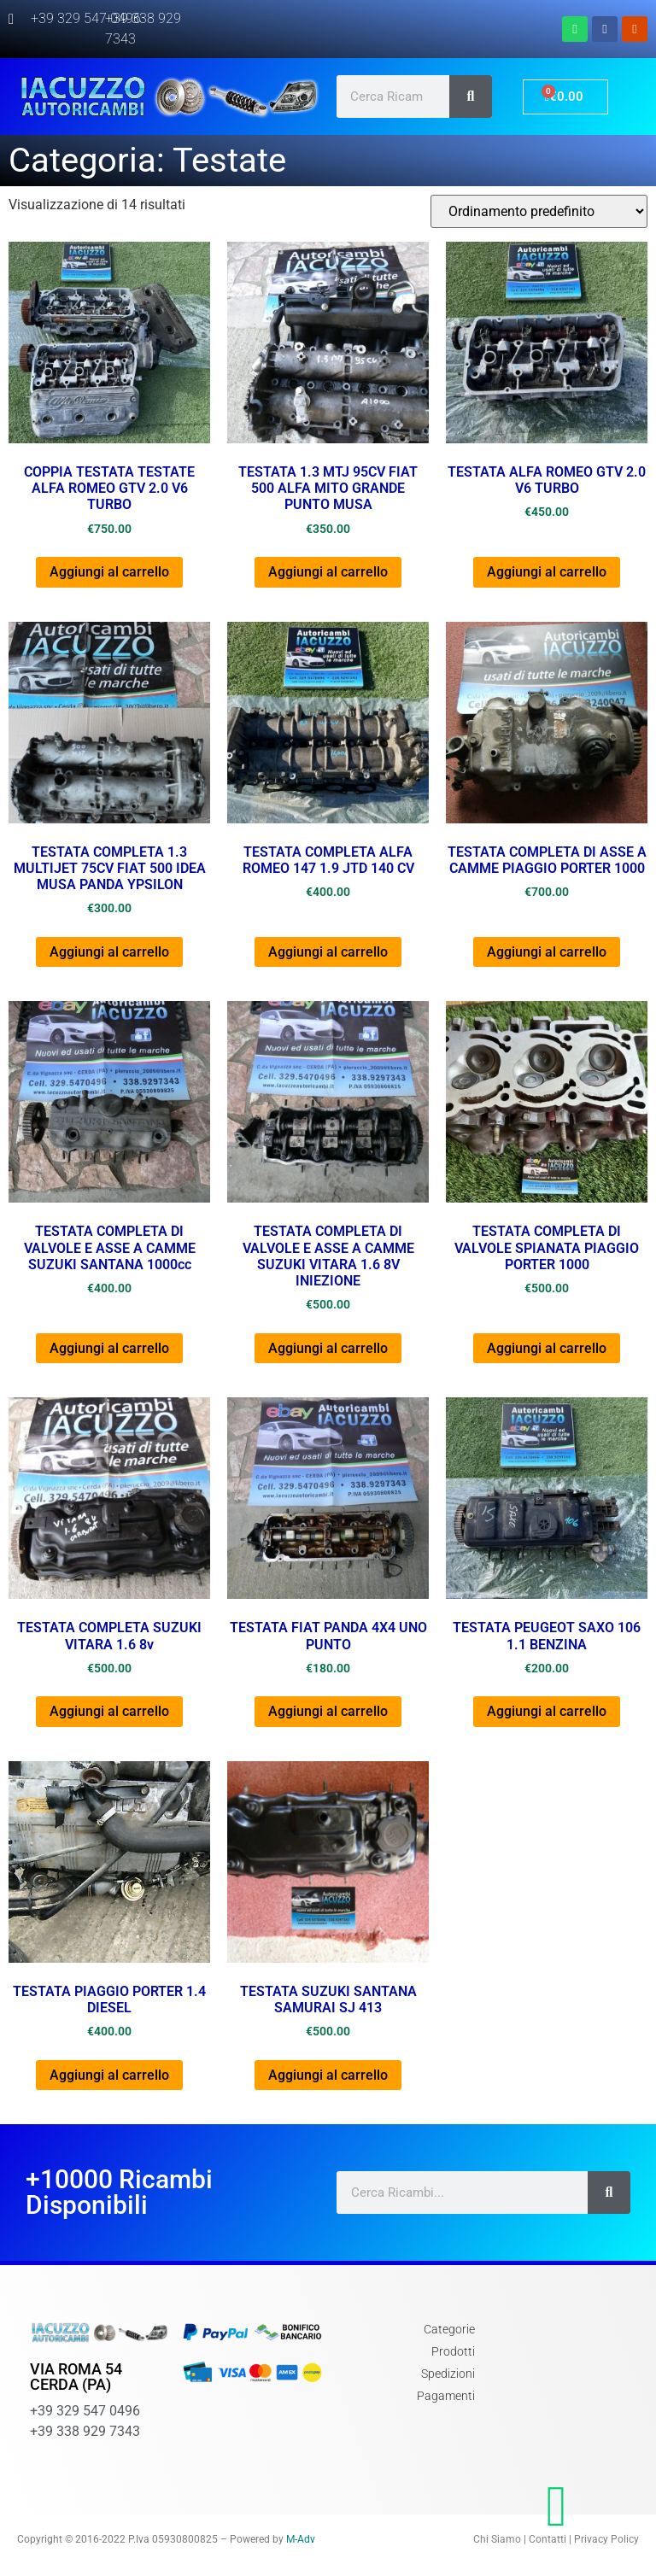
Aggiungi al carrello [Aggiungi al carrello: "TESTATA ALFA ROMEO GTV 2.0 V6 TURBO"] (546, 572)
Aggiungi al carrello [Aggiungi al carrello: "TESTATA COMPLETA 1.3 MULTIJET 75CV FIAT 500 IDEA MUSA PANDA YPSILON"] (109, 952)
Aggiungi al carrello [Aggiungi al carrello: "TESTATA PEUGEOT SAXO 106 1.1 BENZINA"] (546, 1711)
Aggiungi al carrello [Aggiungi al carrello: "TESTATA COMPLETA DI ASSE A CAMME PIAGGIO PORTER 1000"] (546, 952)
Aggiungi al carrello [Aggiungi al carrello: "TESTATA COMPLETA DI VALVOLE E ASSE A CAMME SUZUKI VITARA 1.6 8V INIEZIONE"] (328, 1348)
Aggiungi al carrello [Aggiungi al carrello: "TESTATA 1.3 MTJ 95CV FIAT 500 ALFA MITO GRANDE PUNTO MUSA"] (328, 572)
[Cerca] (470, 96)
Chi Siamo (497, 2539)
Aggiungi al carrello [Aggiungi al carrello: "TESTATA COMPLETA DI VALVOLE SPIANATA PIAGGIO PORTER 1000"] (546, 1348)
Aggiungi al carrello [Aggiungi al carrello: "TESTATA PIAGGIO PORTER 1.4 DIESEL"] (109, 2075)
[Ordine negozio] (538, 211)
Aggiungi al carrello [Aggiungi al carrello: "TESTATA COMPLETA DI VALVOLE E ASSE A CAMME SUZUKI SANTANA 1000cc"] (109, 1348)
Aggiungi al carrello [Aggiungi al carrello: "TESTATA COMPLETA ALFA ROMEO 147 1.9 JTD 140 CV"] (328, 952)
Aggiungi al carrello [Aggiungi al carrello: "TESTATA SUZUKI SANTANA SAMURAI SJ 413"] (328, 2075)
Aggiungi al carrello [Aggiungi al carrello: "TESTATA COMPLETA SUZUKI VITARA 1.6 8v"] (109, 1711)
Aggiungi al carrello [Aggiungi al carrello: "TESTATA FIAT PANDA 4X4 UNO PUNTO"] (328, 1711)
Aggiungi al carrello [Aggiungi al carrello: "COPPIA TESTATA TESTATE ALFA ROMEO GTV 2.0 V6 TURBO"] (109, 572)
